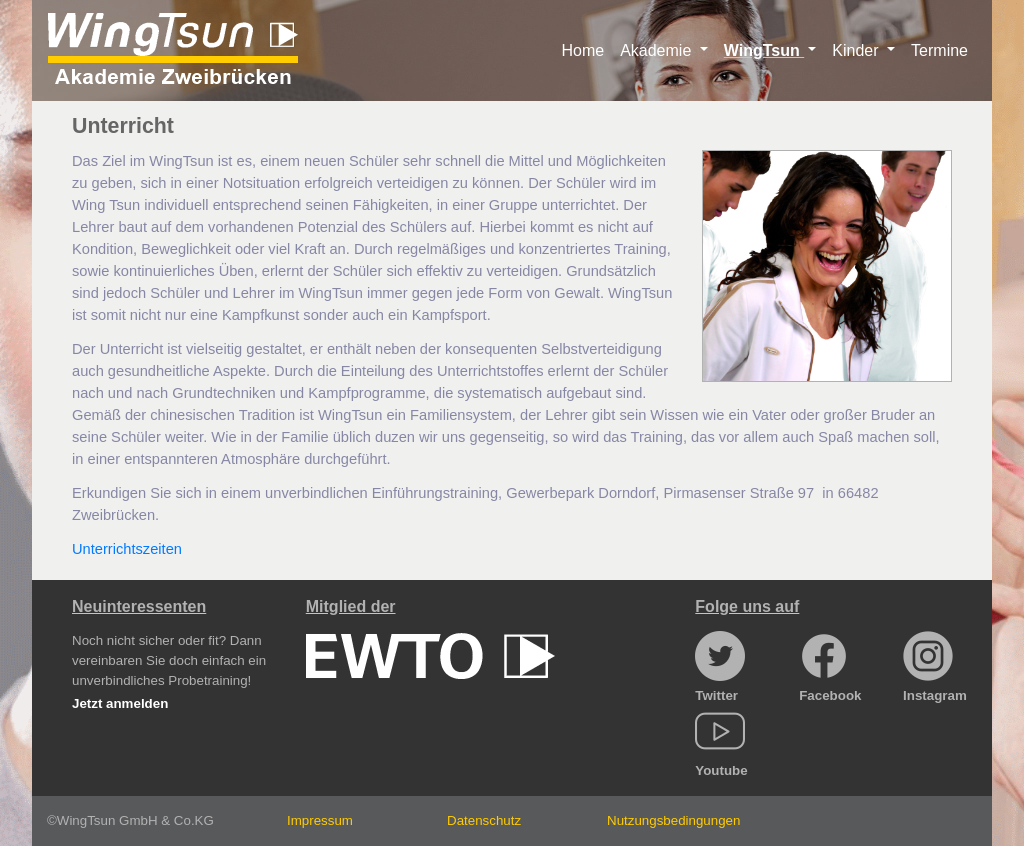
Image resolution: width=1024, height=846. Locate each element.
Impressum (320, 820)
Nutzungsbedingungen (673, 820)
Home (582, 50)
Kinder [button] (857, 50)
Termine (939, 50)
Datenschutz (484, 820)
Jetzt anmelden (120, 703)
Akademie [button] (658, 50)
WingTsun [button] (764, 50)
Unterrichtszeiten (127, 549)
